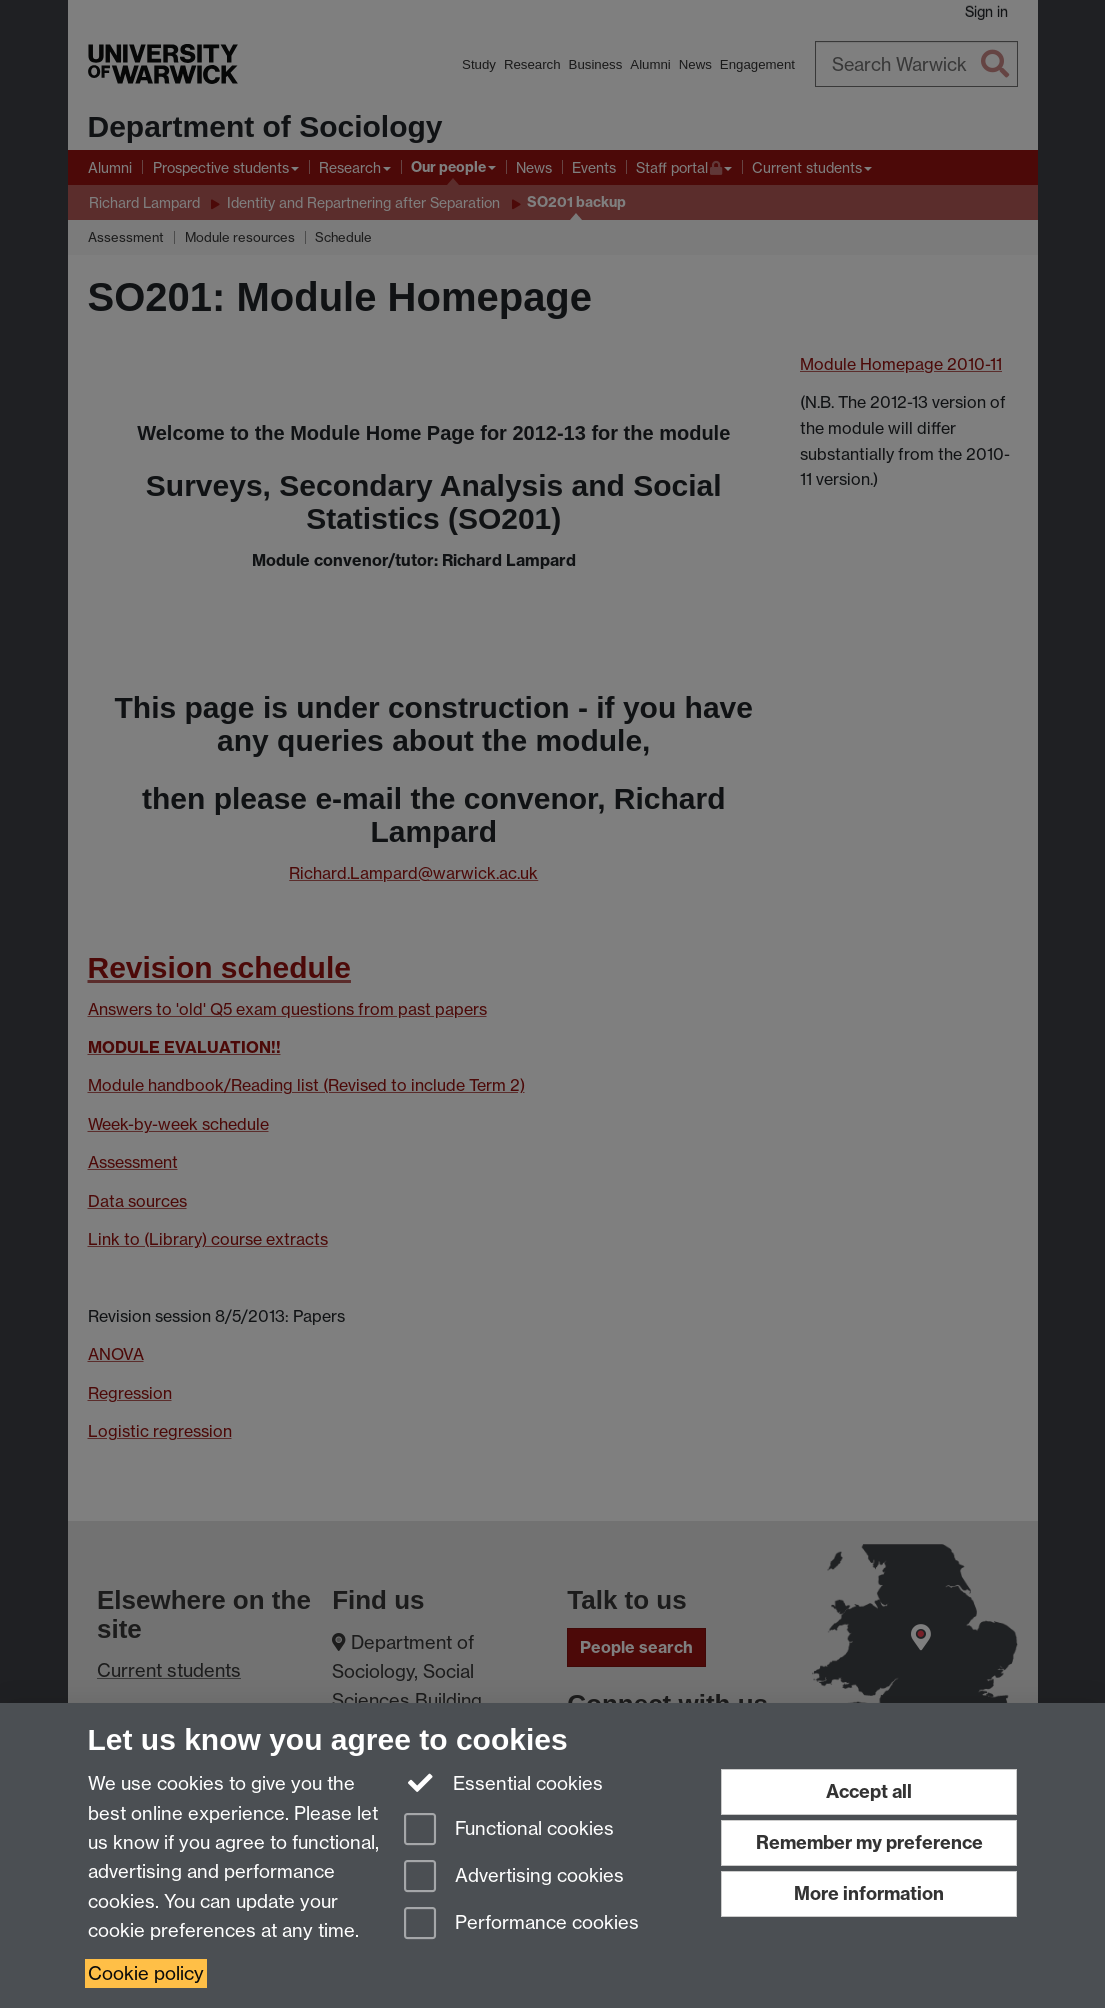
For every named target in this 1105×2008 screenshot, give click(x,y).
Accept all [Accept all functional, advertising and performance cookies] (869, 1791)
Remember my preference (869, 1842)
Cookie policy (146, 1973)
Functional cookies (509, 1830)
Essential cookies (503, 1782)
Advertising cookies (514, 1877)
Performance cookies (521, 1924)
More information (869, 1893)
